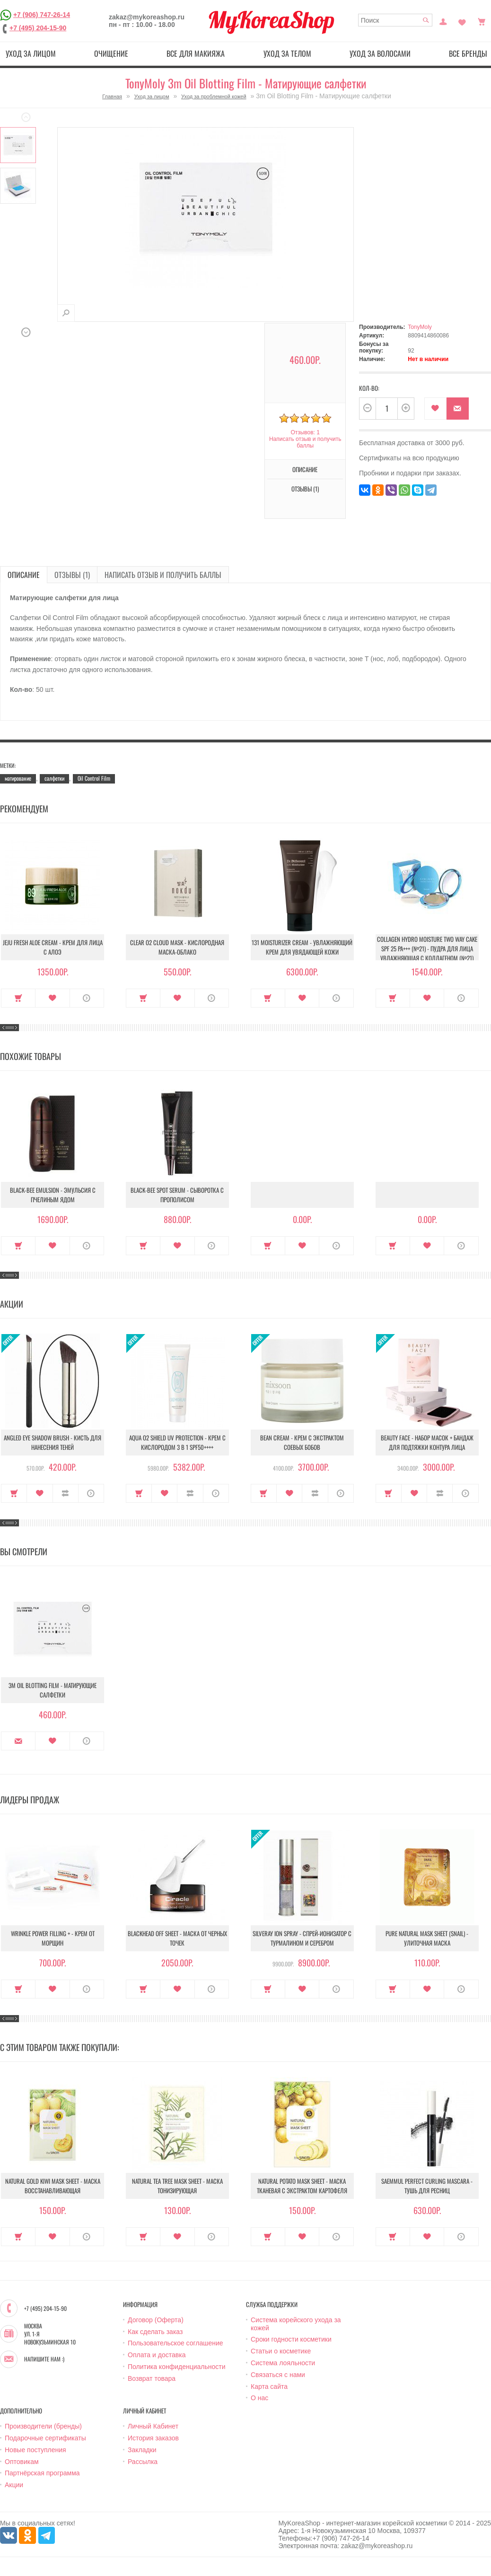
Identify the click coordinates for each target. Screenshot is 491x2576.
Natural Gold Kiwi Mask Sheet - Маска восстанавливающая (52, 2185)
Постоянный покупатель (443, 20)
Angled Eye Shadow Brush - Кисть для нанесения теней (52, 1442)
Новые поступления (35, 2450)
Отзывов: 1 (305, 432)
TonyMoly (420, 327)
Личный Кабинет (153, 2426)
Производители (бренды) (43, 2426)
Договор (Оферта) (156, 2320)
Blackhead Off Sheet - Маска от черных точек (177, 1938)
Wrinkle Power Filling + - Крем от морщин (53, 1938)
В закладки (435, 408)
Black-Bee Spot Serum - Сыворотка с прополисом (177, 1194)
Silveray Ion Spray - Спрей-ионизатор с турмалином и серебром (302, 1938)
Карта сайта (269, 2386)
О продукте (87, 998)
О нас (259, 2398)
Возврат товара (151, 2378)
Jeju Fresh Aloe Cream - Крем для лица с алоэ (53, 947)
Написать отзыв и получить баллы (305, 442)
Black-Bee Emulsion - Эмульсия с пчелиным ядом (53, 1194)
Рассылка (143, 2461)
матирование (18, 778)
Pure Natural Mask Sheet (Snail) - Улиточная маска (427, 1938)
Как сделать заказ (155, 2331)
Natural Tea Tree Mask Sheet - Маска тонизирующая (177, 2185)
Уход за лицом (31, 53)
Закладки (142, 2450)
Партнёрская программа (42, 2473)
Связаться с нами (278, 2374)
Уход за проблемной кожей (213, 96)
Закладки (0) (462, 20)
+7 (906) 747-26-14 (41, 14)
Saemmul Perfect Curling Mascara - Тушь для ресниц (427, 2185)
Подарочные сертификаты (45, 2438)
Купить (18, 998)
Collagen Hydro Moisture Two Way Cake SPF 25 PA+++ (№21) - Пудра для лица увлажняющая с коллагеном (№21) (427, 948)
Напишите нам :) (44, 2359)
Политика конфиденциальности (177, 2366)
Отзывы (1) (305, 488)
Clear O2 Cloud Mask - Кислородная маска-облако (177, 947)
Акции (14, 2485)
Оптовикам (22, 2461)
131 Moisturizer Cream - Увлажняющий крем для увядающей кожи (302, 947)
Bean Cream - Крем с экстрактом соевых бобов (302, 1442)
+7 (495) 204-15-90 (37, 28)
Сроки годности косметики (291, 2339)
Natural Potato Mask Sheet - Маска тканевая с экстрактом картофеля (302, 2185)
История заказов (153, 2438)
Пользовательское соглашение (175, 2343)
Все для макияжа (196, 53)
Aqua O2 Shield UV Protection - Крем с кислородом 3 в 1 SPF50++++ (177, 1442)
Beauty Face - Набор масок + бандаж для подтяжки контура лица (427, 1442)
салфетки (54, 778)
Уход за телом (287, 53)
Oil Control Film (94, 778)
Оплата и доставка (156, 2355)
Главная (112, 96)
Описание (304, 469)
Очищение (111, 53)
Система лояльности (283, 2363)
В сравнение (66, 1493)
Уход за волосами (380, 53)
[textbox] (395, 20)
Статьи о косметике (281, 2351)
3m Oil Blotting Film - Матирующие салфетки (52, 1689)
